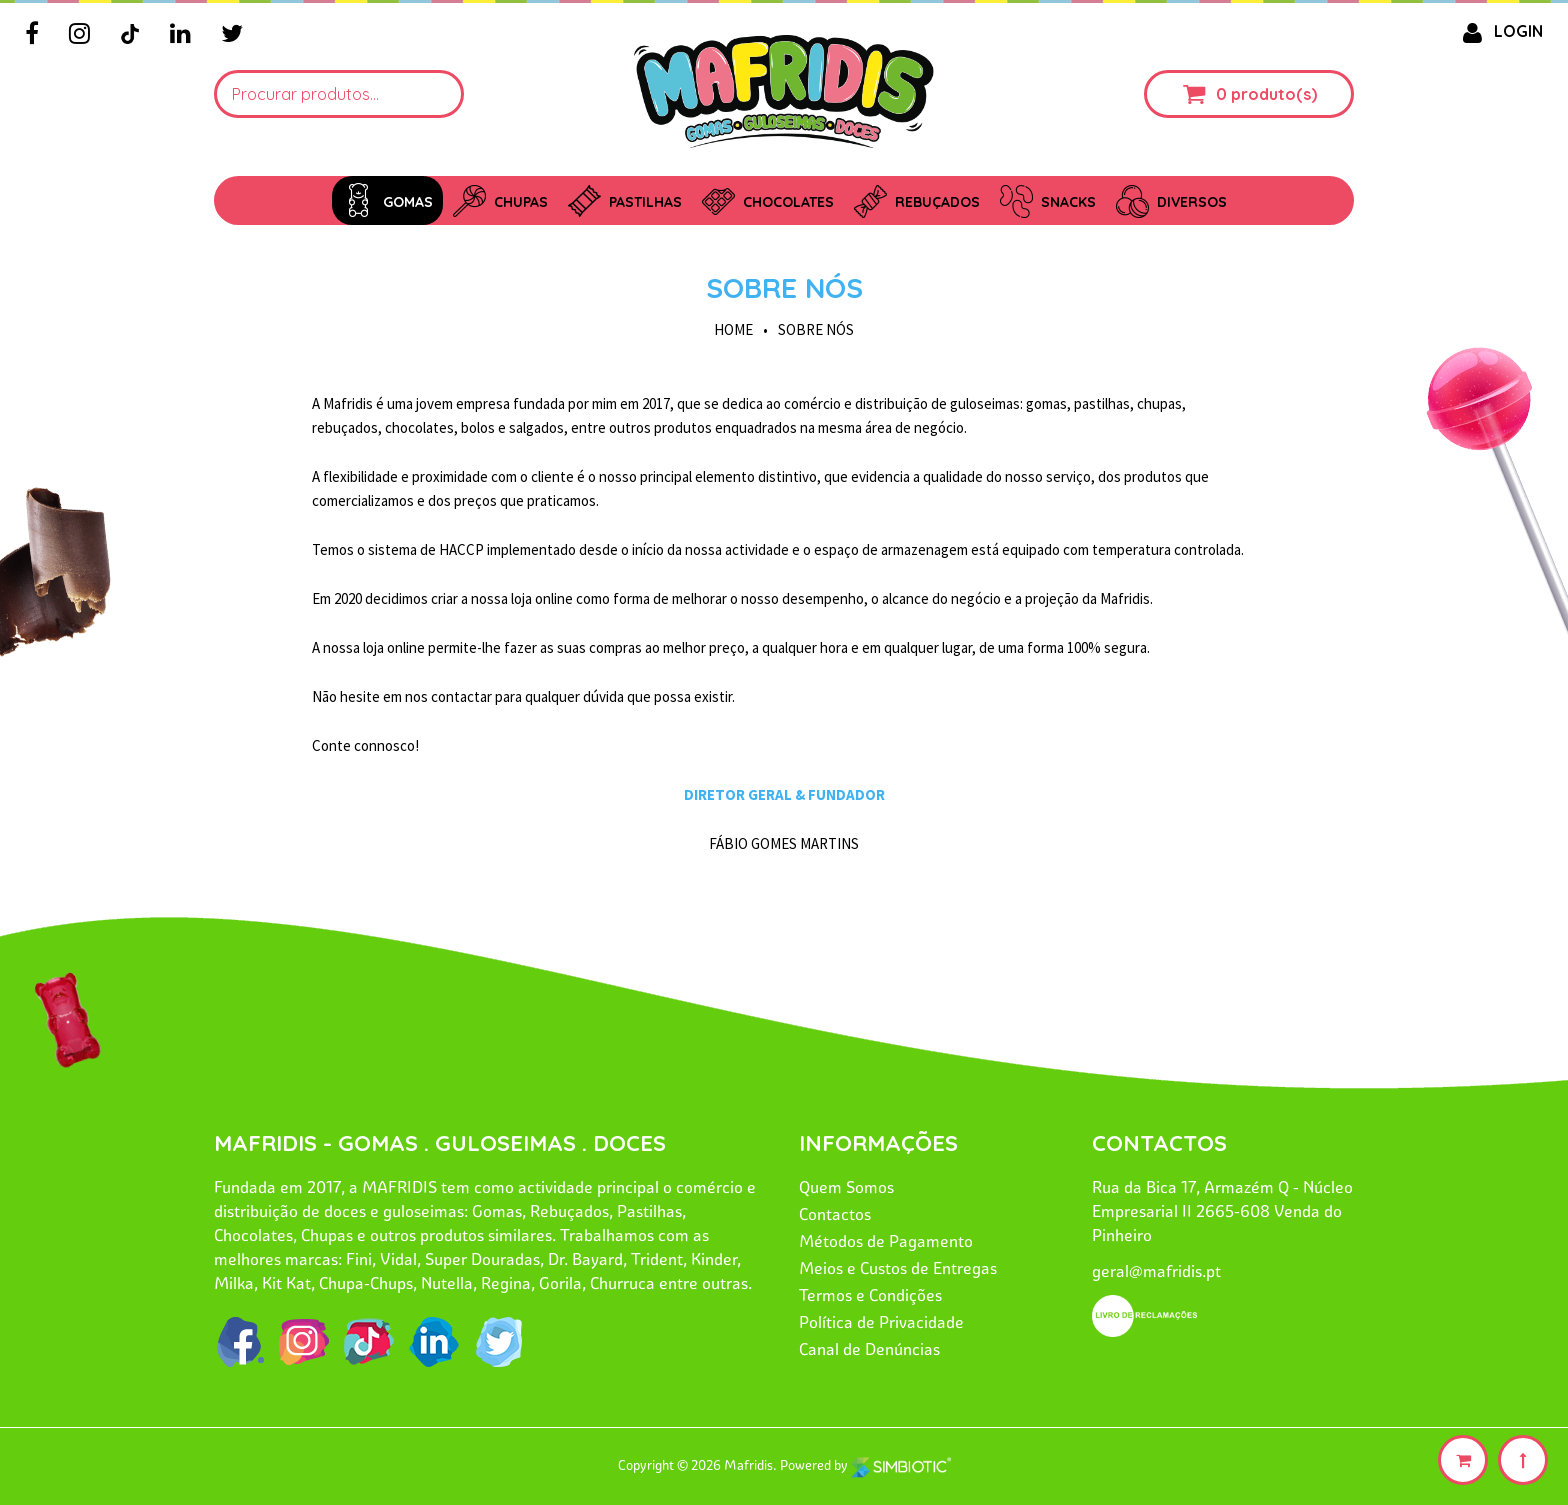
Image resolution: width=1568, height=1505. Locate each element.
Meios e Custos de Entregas (898, 1268)
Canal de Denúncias (869, 1349)
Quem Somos (846, 1187)
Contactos (835, 1214)
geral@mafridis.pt (1156, 1271)
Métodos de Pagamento (886, 1241)
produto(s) (1274, 94)
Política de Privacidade (881, 1322)
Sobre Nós (784, 287)
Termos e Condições (870, 1295)
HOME (733, 329)
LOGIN (1499, 31)
